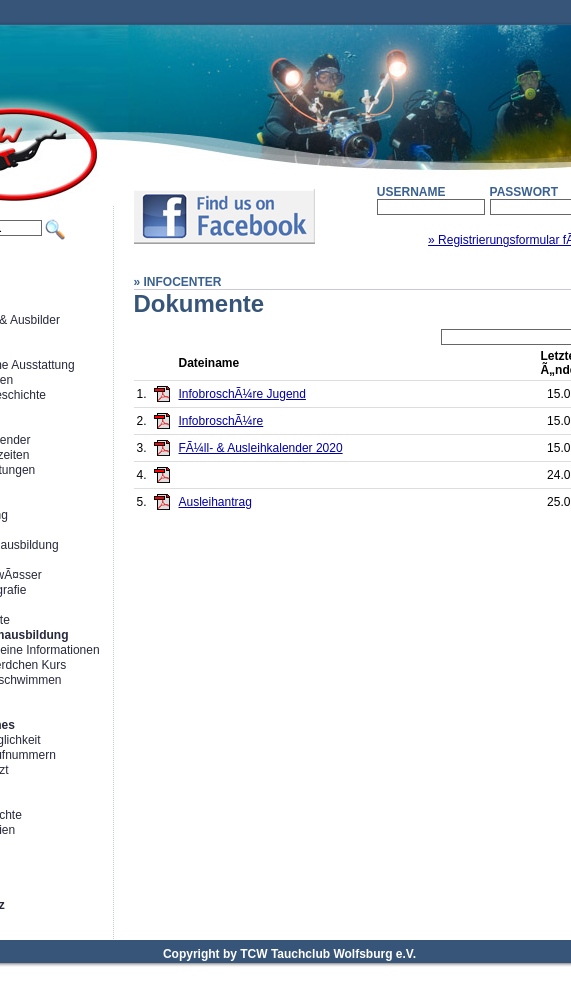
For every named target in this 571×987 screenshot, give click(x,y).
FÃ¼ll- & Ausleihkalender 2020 (261, 448)
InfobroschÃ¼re (221, 421)
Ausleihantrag (215, 502)
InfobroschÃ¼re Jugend (242, 394)
